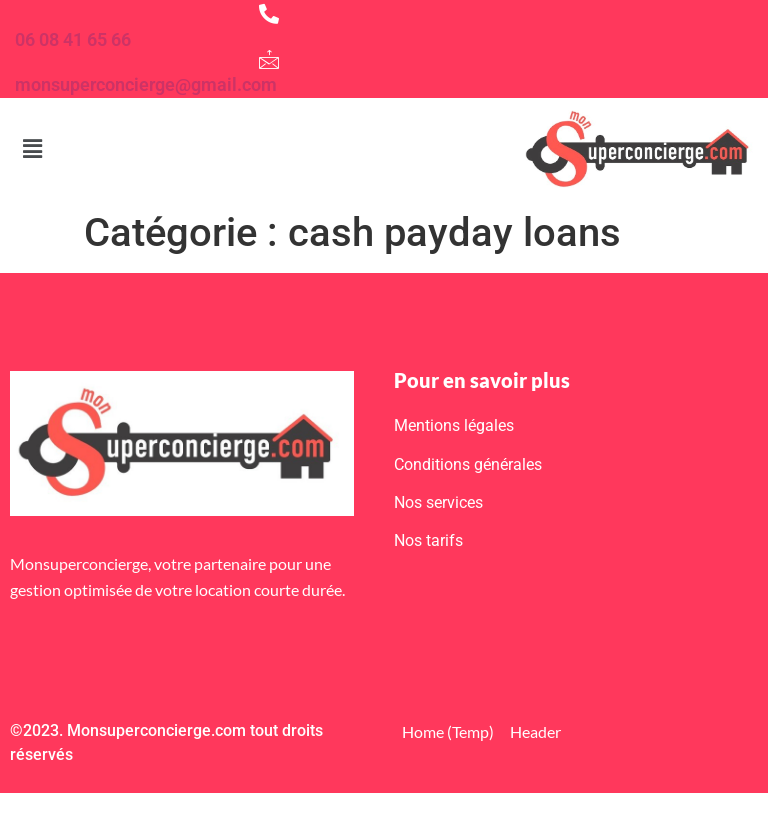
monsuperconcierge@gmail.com (146, 84)
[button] (32, 149)
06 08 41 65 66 (73, 39)
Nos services (438, 502)
